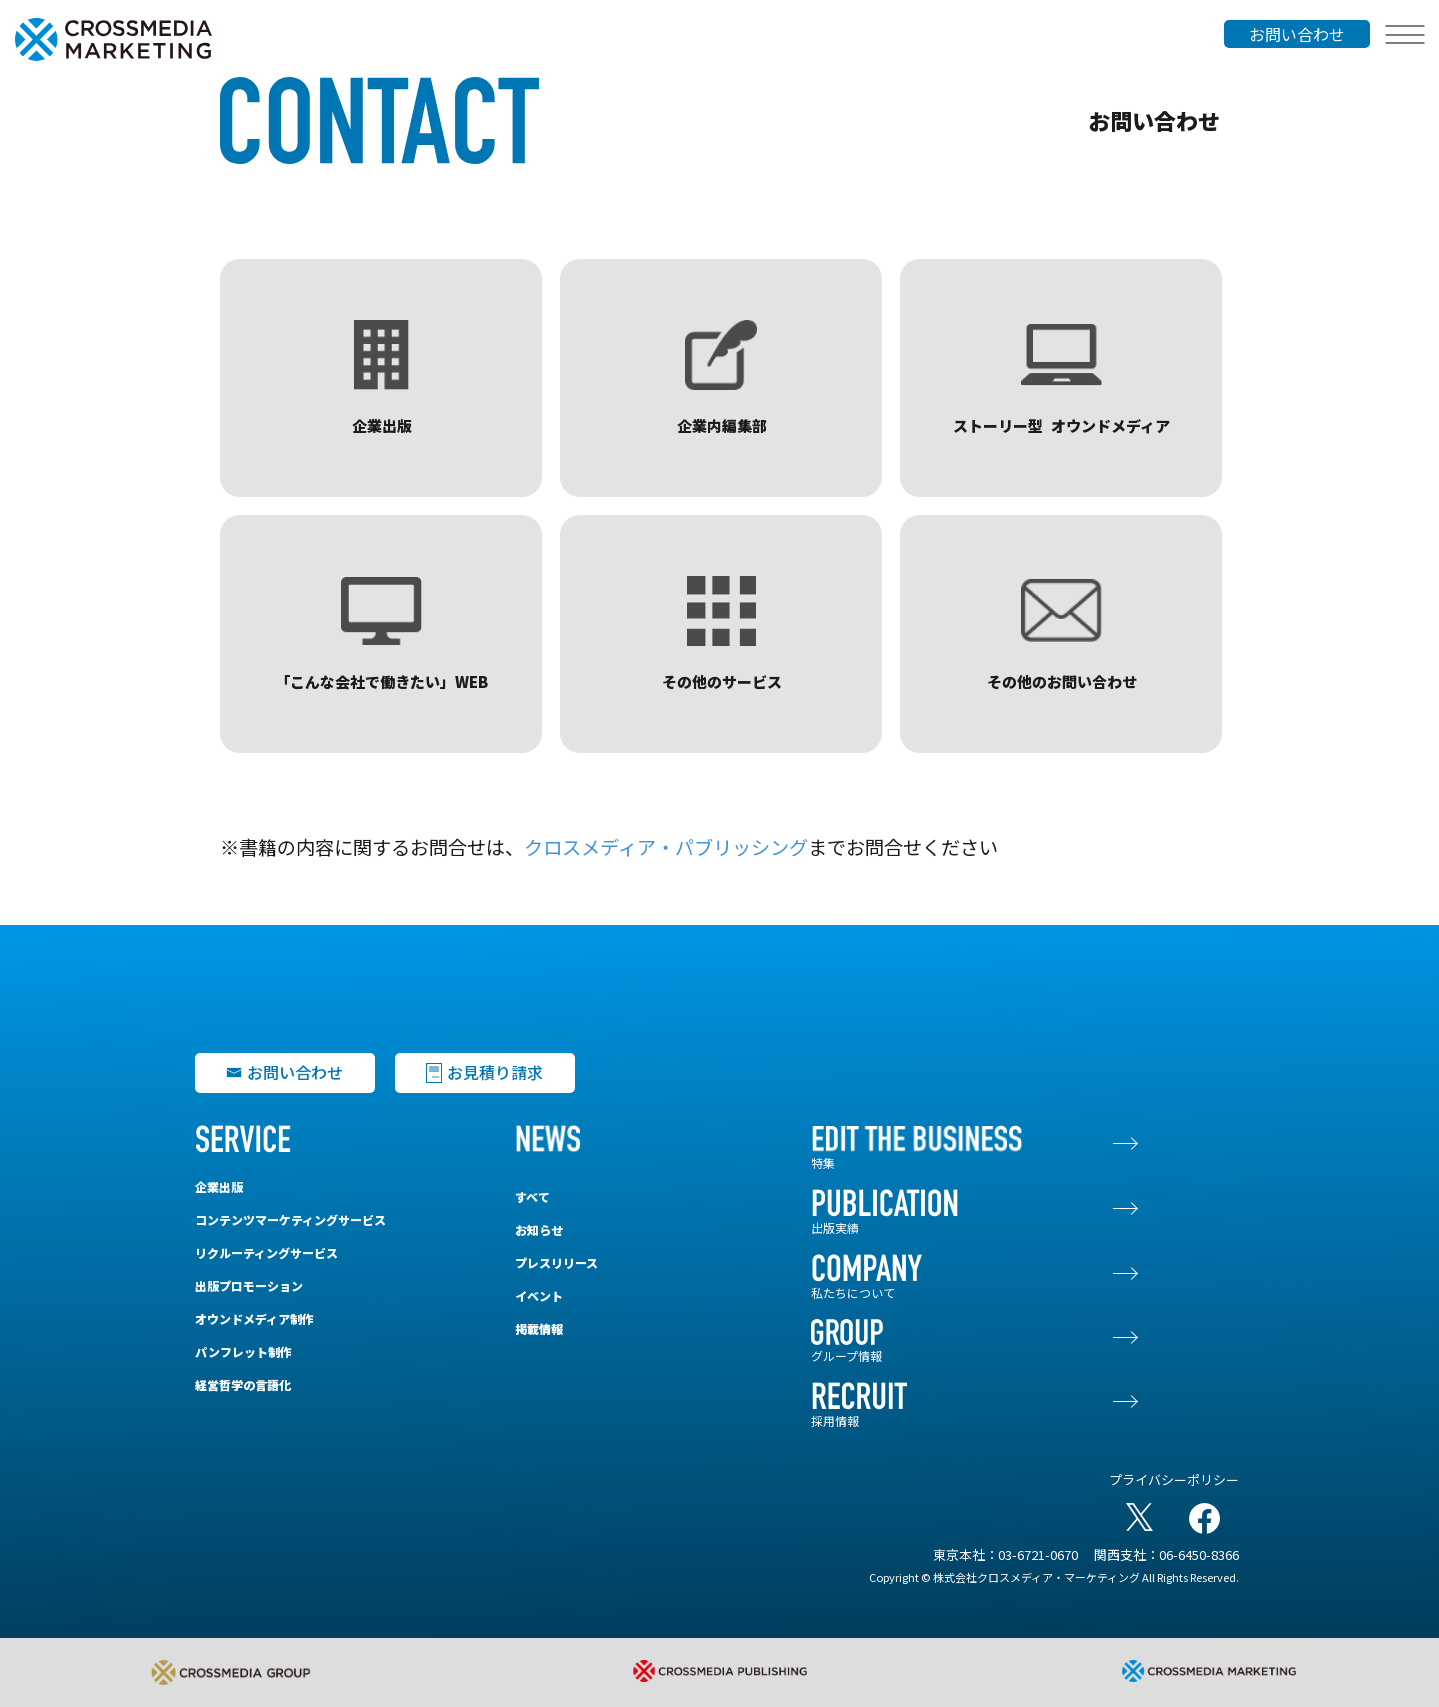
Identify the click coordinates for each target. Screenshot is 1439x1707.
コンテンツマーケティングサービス (290, 1219)
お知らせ (539, 1229)
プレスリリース (556, 1262)
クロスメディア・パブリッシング (666, 847)
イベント (539, 1295)
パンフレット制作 (243, 1351)
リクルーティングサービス (266, 1252)
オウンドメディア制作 (254, 1318)
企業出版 (219, 1186)
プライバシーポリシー (1174, 1480)
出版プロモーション (249, 1285)
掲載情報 (539, 1328)
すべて (532, 1196)
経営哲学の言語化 (243, 1384)
